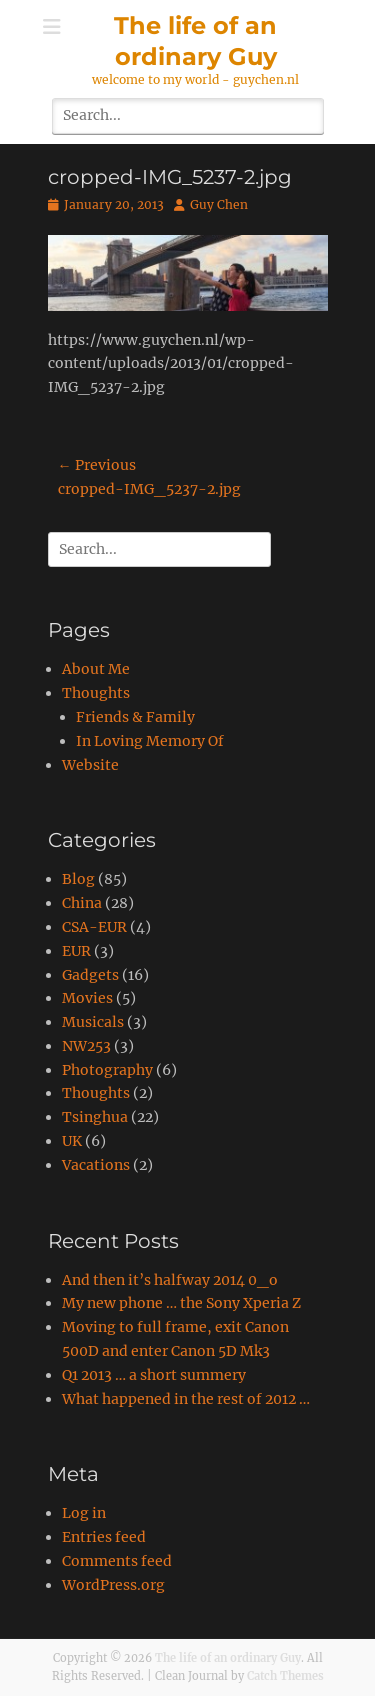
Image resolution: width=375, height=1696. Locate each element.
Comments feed (117, 1561)
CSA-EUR (94, 927)
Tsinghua (95, 1117)
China (82, 903)
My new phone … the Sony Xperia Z (181, 1303)
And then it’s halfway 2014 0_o (170, 1280)
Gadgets (90, 975)
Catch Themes (285, 1676)
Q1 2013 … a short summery (154, 1375)
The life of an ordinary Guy (228, 1658)
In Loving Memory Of (150, 741)
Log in (84, 1513)
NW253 (86, 1046)
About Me (96, 669)
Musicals (93, 1022)
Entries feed (104, 1537)
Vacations (96, 1165)
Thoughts (96, 693)
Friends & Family (135, 717)
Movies (87, 998)
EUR (76, 951)
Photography (107, 1070)
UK (72, 1141)
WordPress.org (113, 1585)
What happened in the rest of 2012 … (186, 1399)
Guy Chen (219, 204)
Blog (78, 879)
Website (90, 765)
